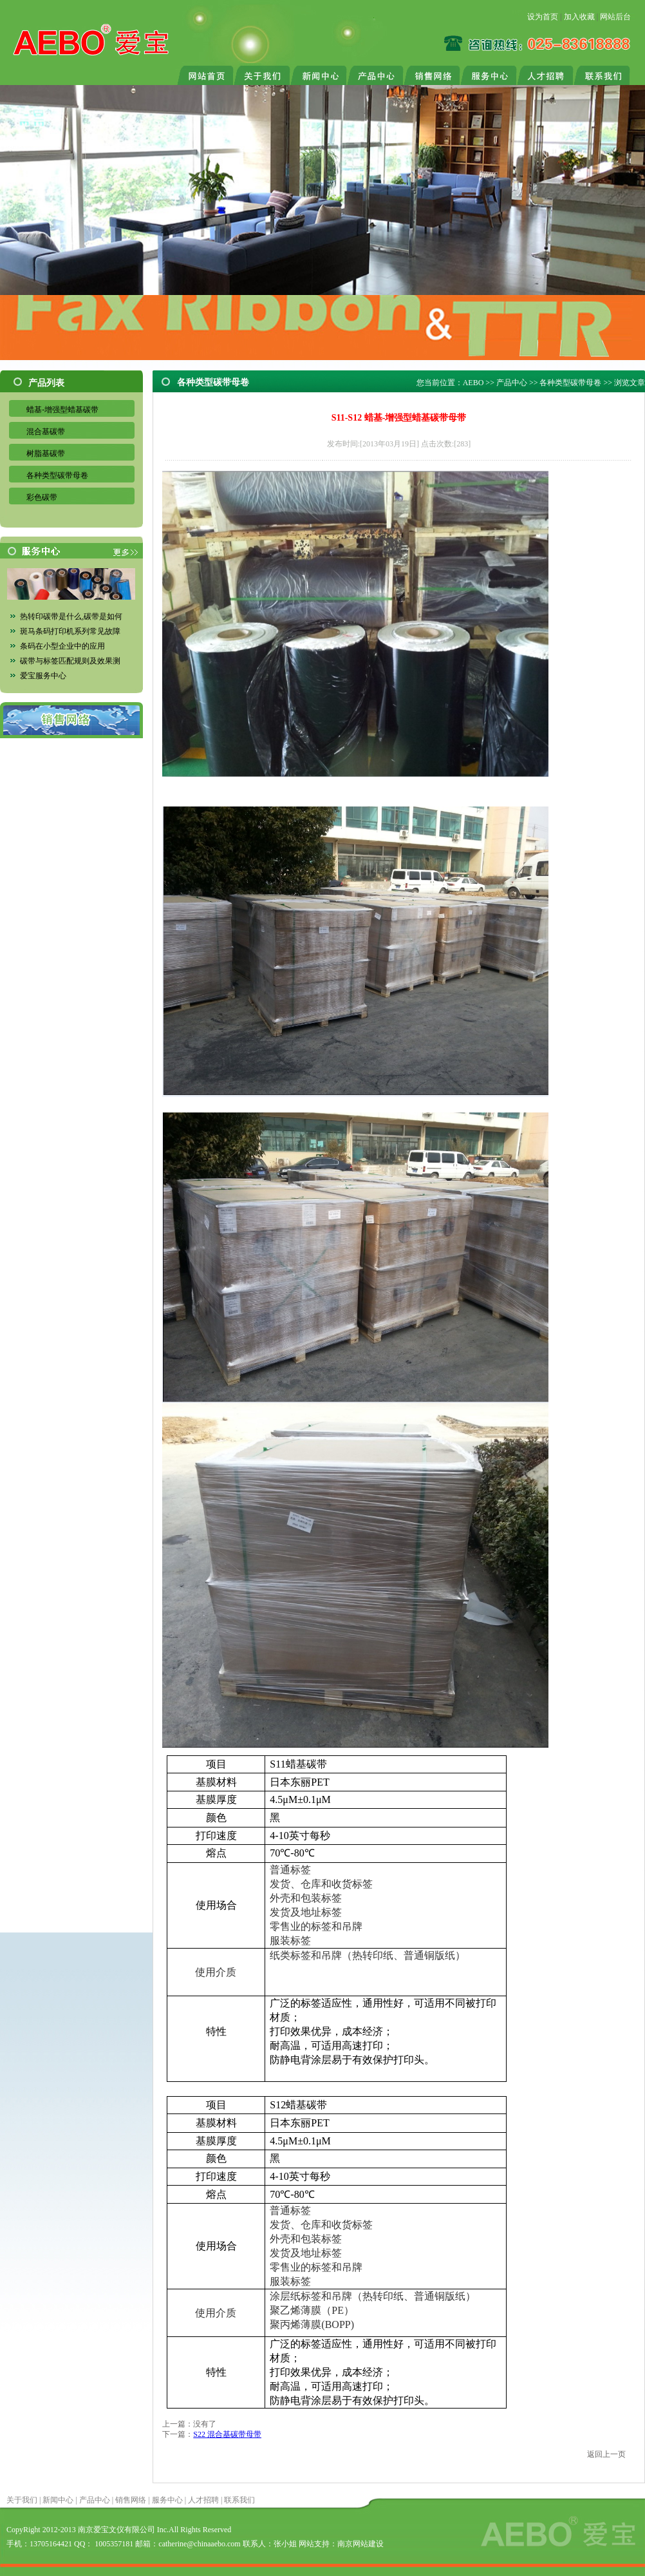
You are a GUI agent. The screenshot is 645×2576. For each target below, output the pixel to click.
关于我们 (21, 2499)
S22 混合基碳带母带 (227, 2434)
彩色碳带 (41, 497)
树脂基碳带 (45, 453)
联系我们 (239, 2499)
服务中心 (167, 2499)
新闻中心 (57, 2499)
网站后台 (615, 16)
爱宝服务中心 (43, 675)
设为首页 (542, 16)
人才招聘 (203, 2499)
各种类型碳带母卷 (57, 475)
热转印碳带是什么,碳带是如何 (71, 616)
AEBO (473, 382)
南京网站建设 (360, 2543)
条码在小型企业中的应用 (62, 646)
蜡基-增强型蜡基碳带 (62, 409)
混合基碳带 (45, 431)
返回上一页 (606, 2454)
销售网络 (130, 2499)
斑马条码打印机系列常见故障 (70, 631)
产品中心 (511, 382)
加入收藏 (579, 16)
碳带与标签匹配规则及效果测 (70, 660)
